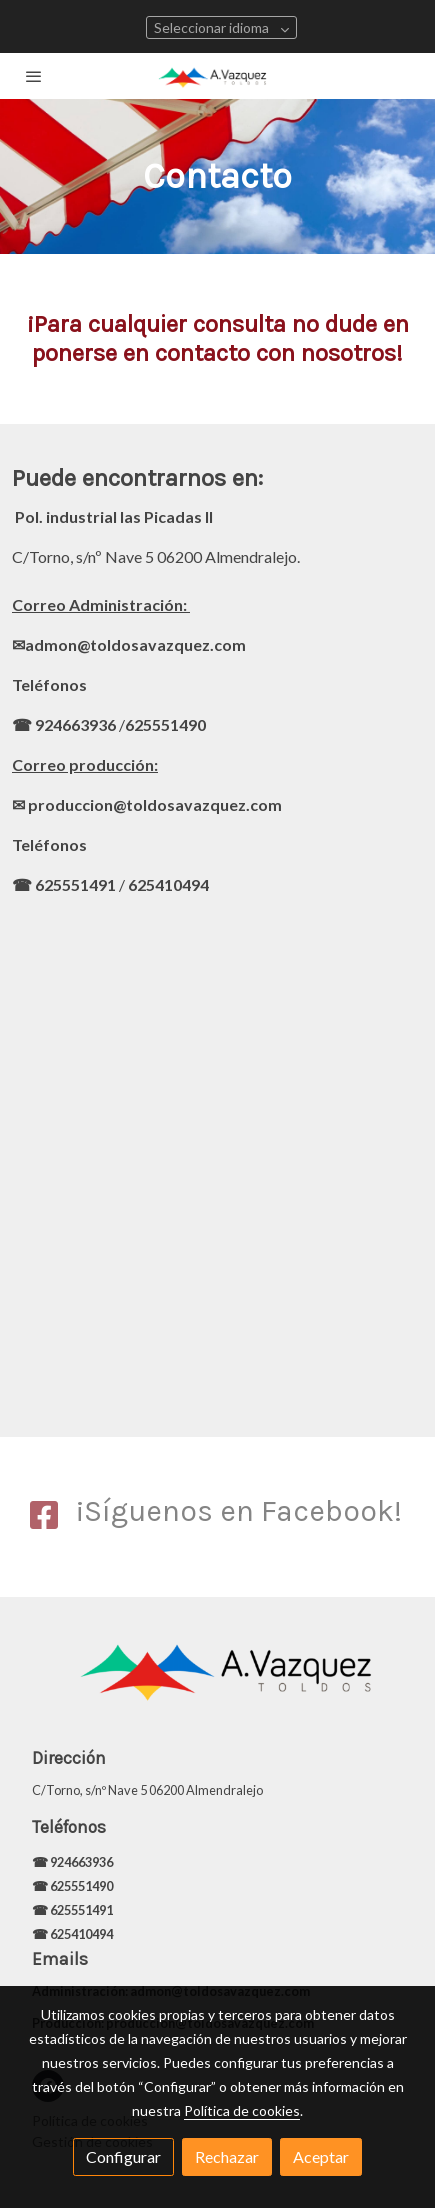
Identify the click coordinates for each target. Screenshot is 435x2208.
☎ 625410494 (72, 1934)
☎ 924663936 (64, 724)
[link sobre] (217, 1682)
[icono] (44, 1516)
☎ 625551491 (64, 884)
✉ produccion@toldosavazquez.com (147, 804)
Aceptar (321, 2156)
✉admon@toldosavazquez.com (129, 644)
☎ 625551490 (73, 1886)
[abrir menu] (34, 76)
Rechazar (227, 2156)
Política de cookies (242, 2110)
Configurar (123, 2156)
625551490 (165, 724)
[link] (217, 76)
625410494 (168, 884)
